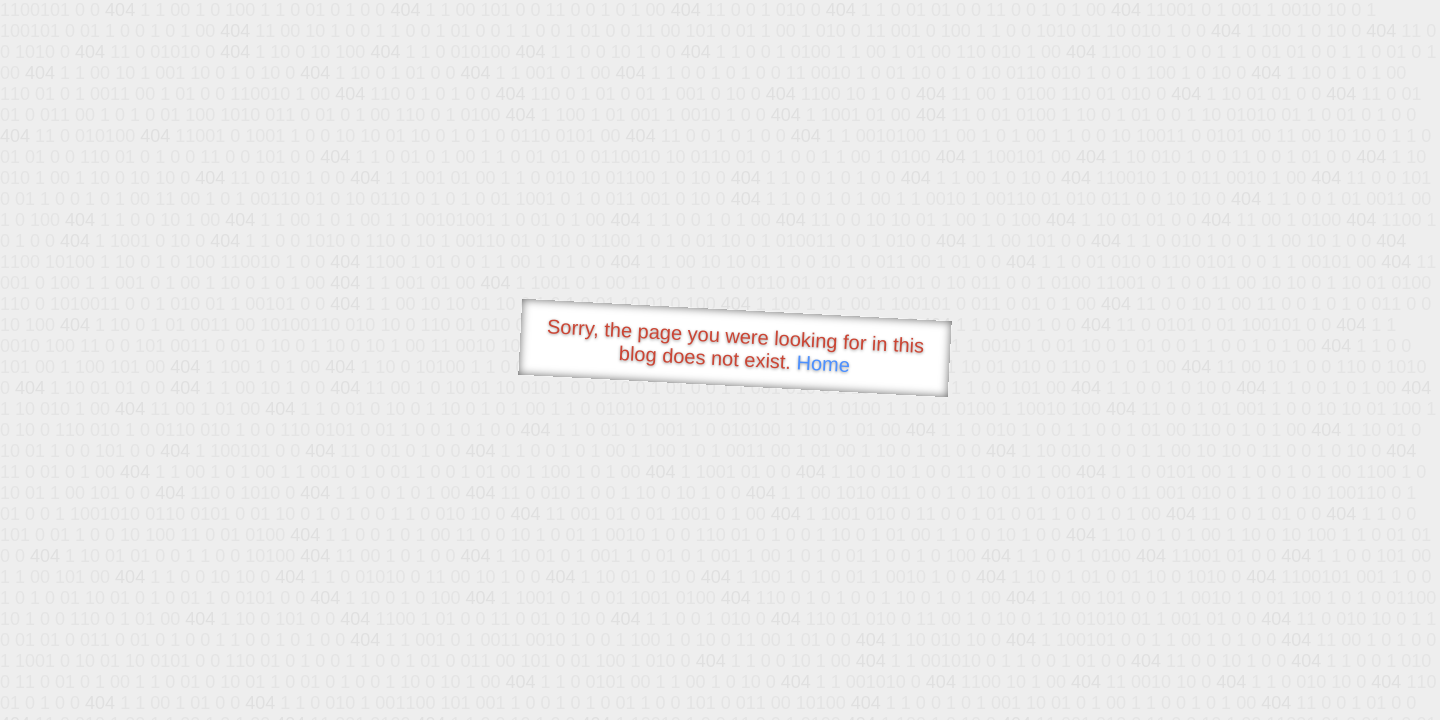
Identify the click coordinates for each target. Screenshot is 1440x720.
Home (823, 363)
